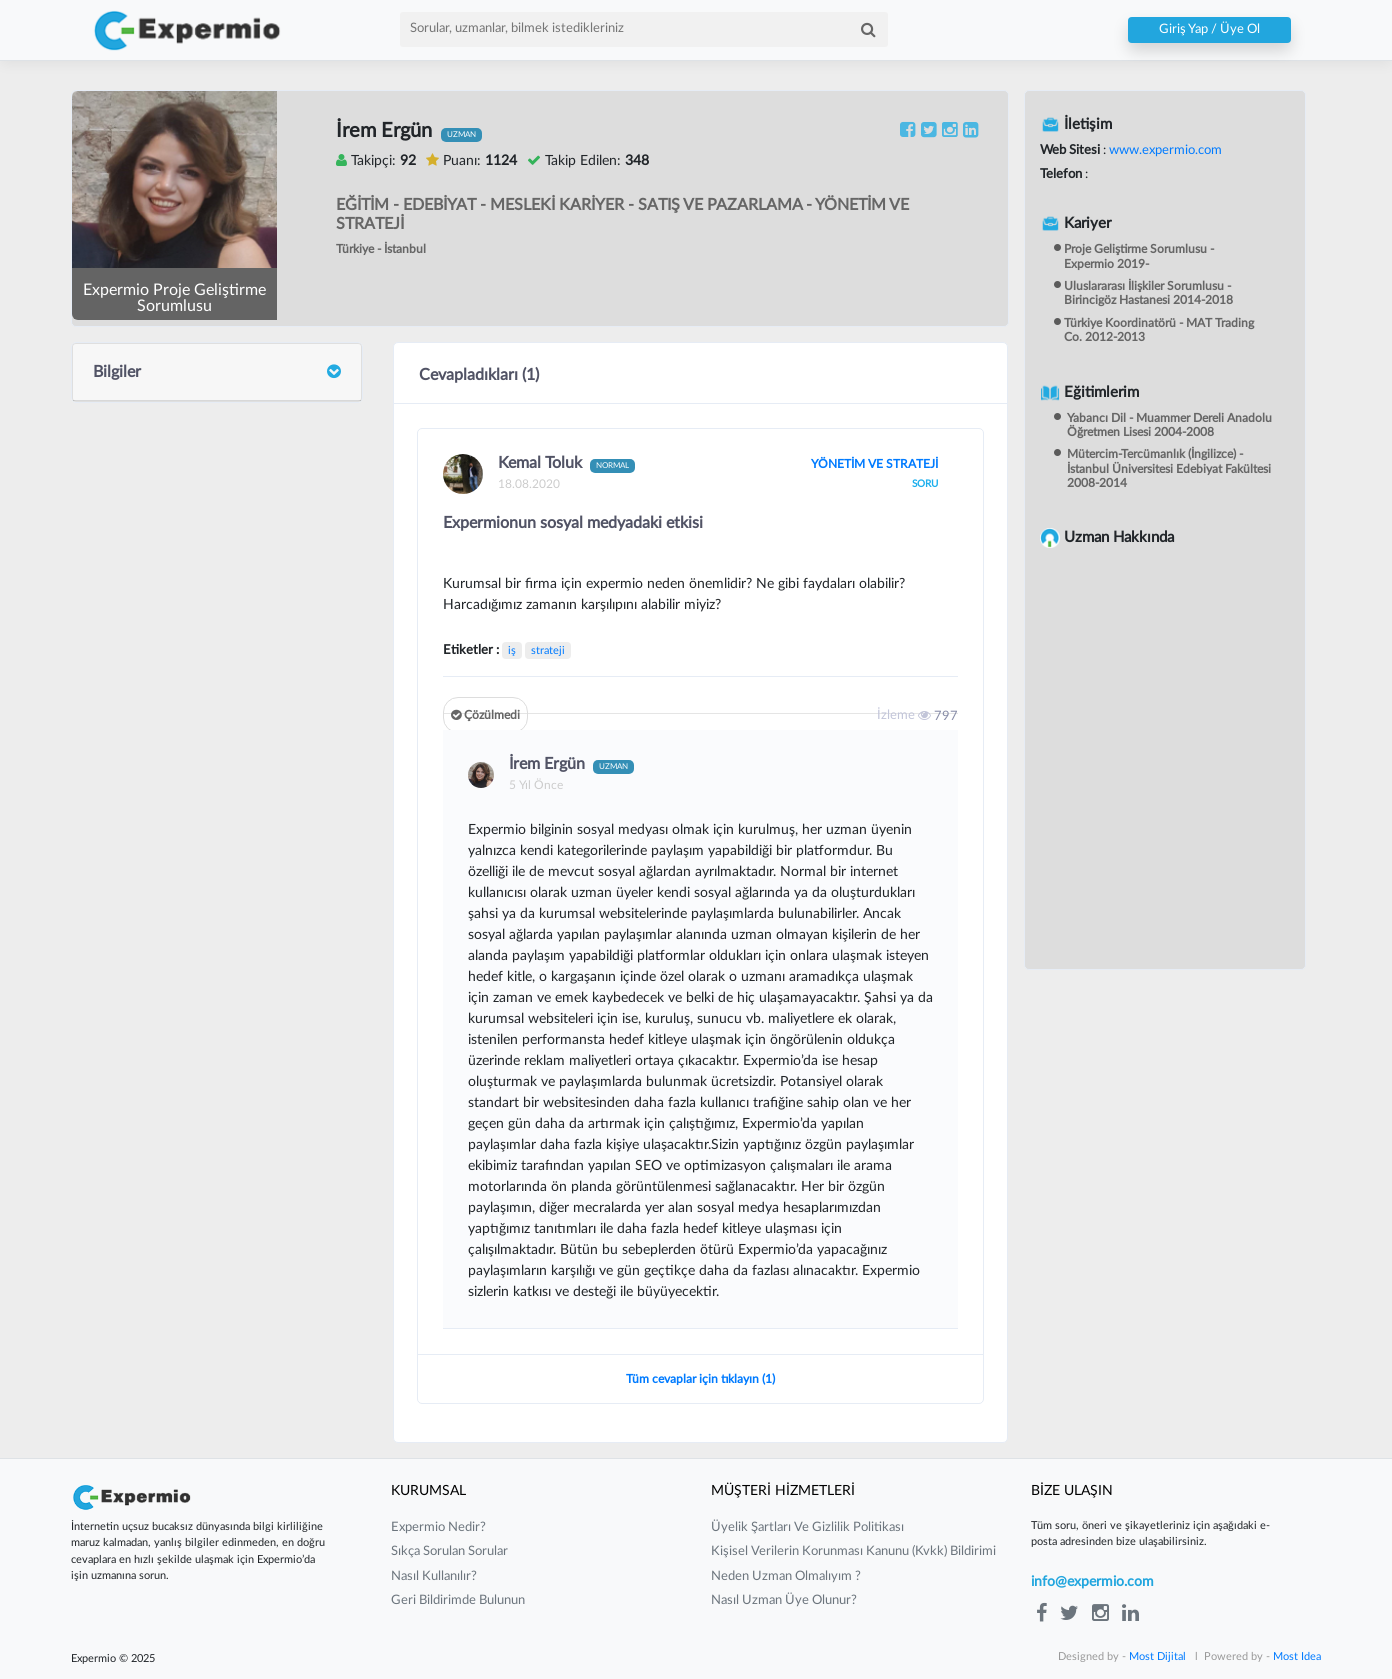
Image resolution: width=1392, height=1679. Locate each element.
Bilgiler (217, 372)
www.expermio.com (1164, 150)
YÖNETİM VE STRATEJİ (874, 464)
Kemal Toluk (566, 464)
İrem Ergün (571, 765)
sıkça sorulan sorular (449, 1551)
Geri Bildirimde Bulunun (458, 1600)
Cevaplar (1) (131, 478)
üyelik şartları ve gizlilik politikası (807, 1527)
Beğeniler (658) (141, 608)
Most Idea (1297, 1656)
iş (512, 650)
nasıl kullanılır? (434, 1576)
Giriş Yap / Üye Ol (1209, 30)
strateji (548, 650)
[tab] (217, 372)
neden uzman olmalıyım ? (786, 1576)
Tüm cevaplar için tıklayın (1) (700, 1379)
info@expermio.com (1092, 1582)
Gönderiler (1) (137, 434)
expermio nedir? (438, 1527)
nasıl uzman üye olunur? (784, 1600)
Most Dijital (1157, 1656)
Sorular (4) (126, 521)
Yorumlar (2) (132, 565)
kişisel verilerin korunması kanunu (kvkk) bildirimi (853, 1551)
